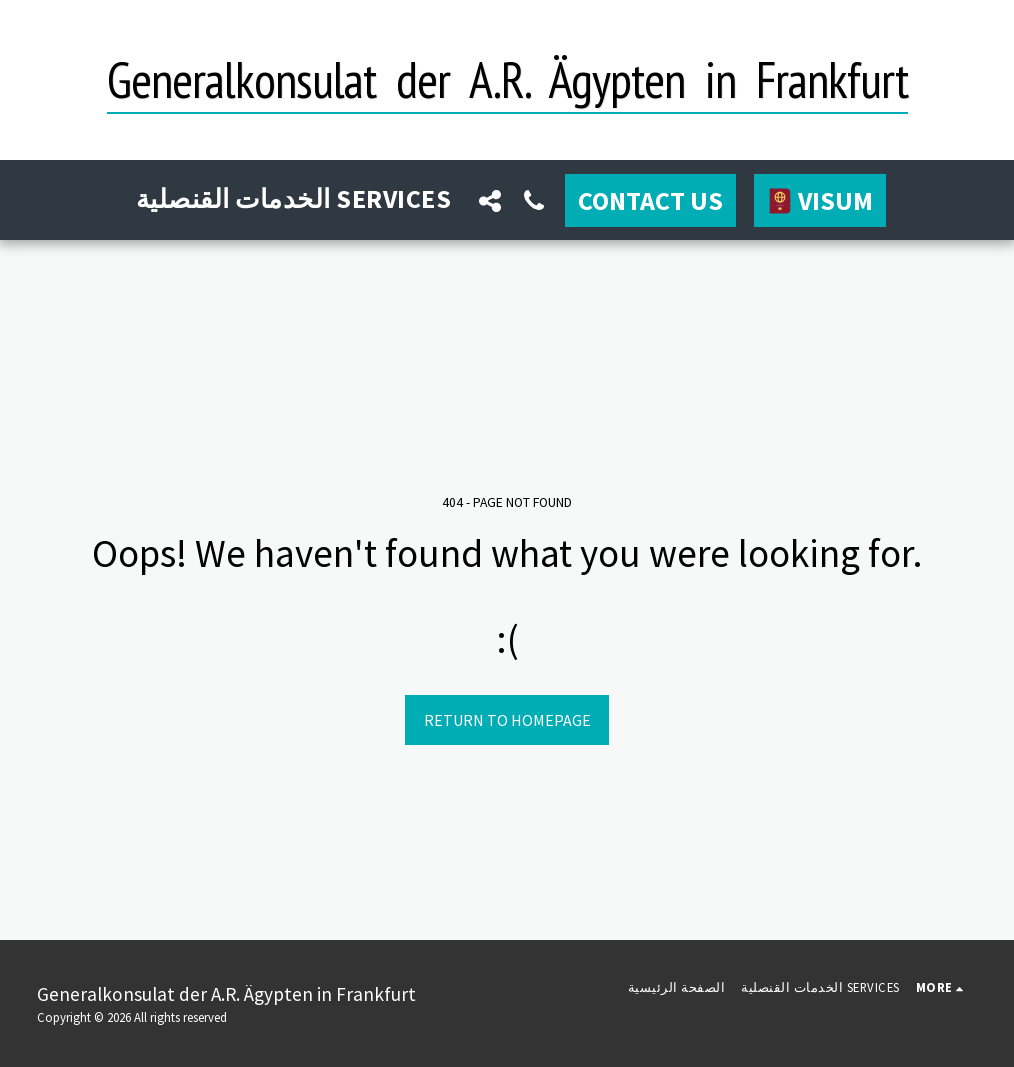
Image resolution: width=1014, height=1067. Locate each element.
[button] (490, 200)
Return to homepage (507, 720)
